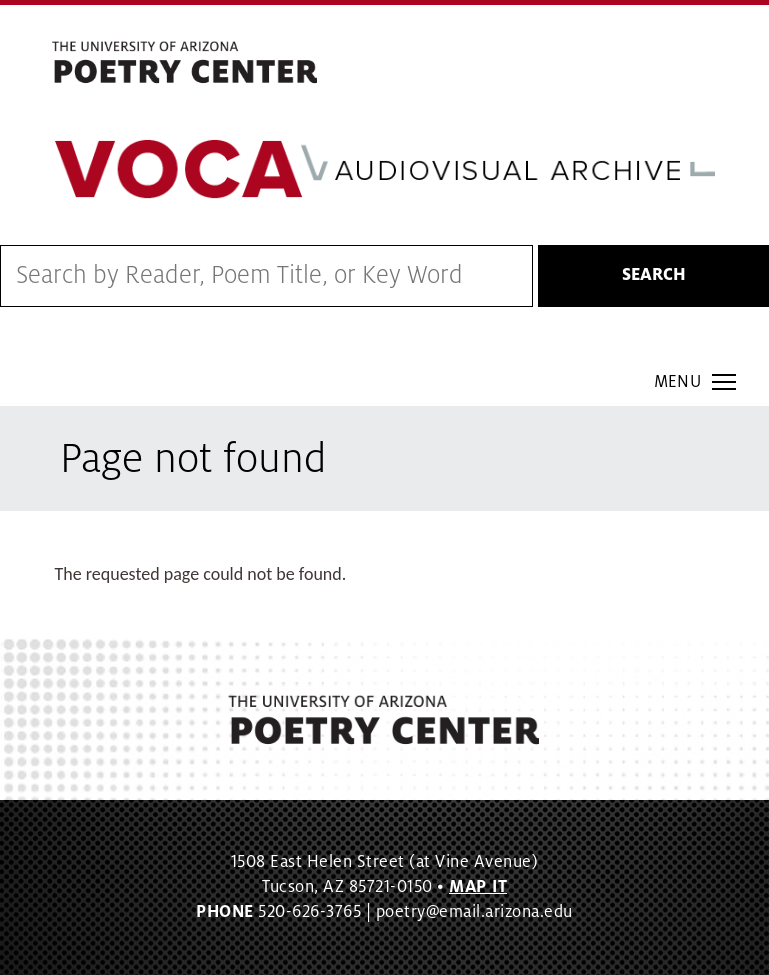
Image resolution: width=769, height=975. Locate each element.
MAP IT (478, 887)
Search (654, 275)
